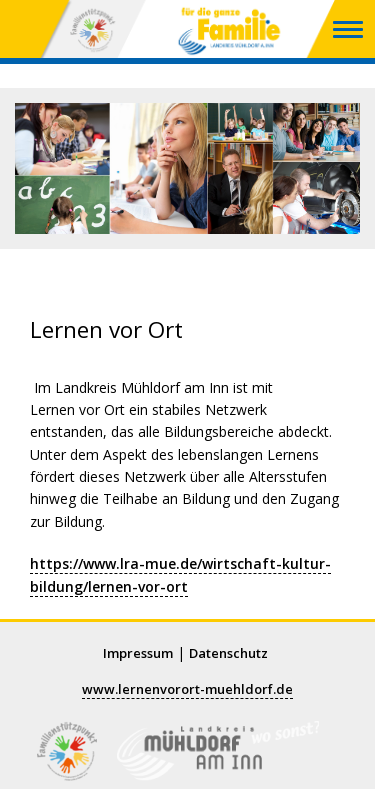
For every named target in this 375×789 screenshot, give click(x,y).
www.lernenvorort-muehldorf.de (187, 689)
